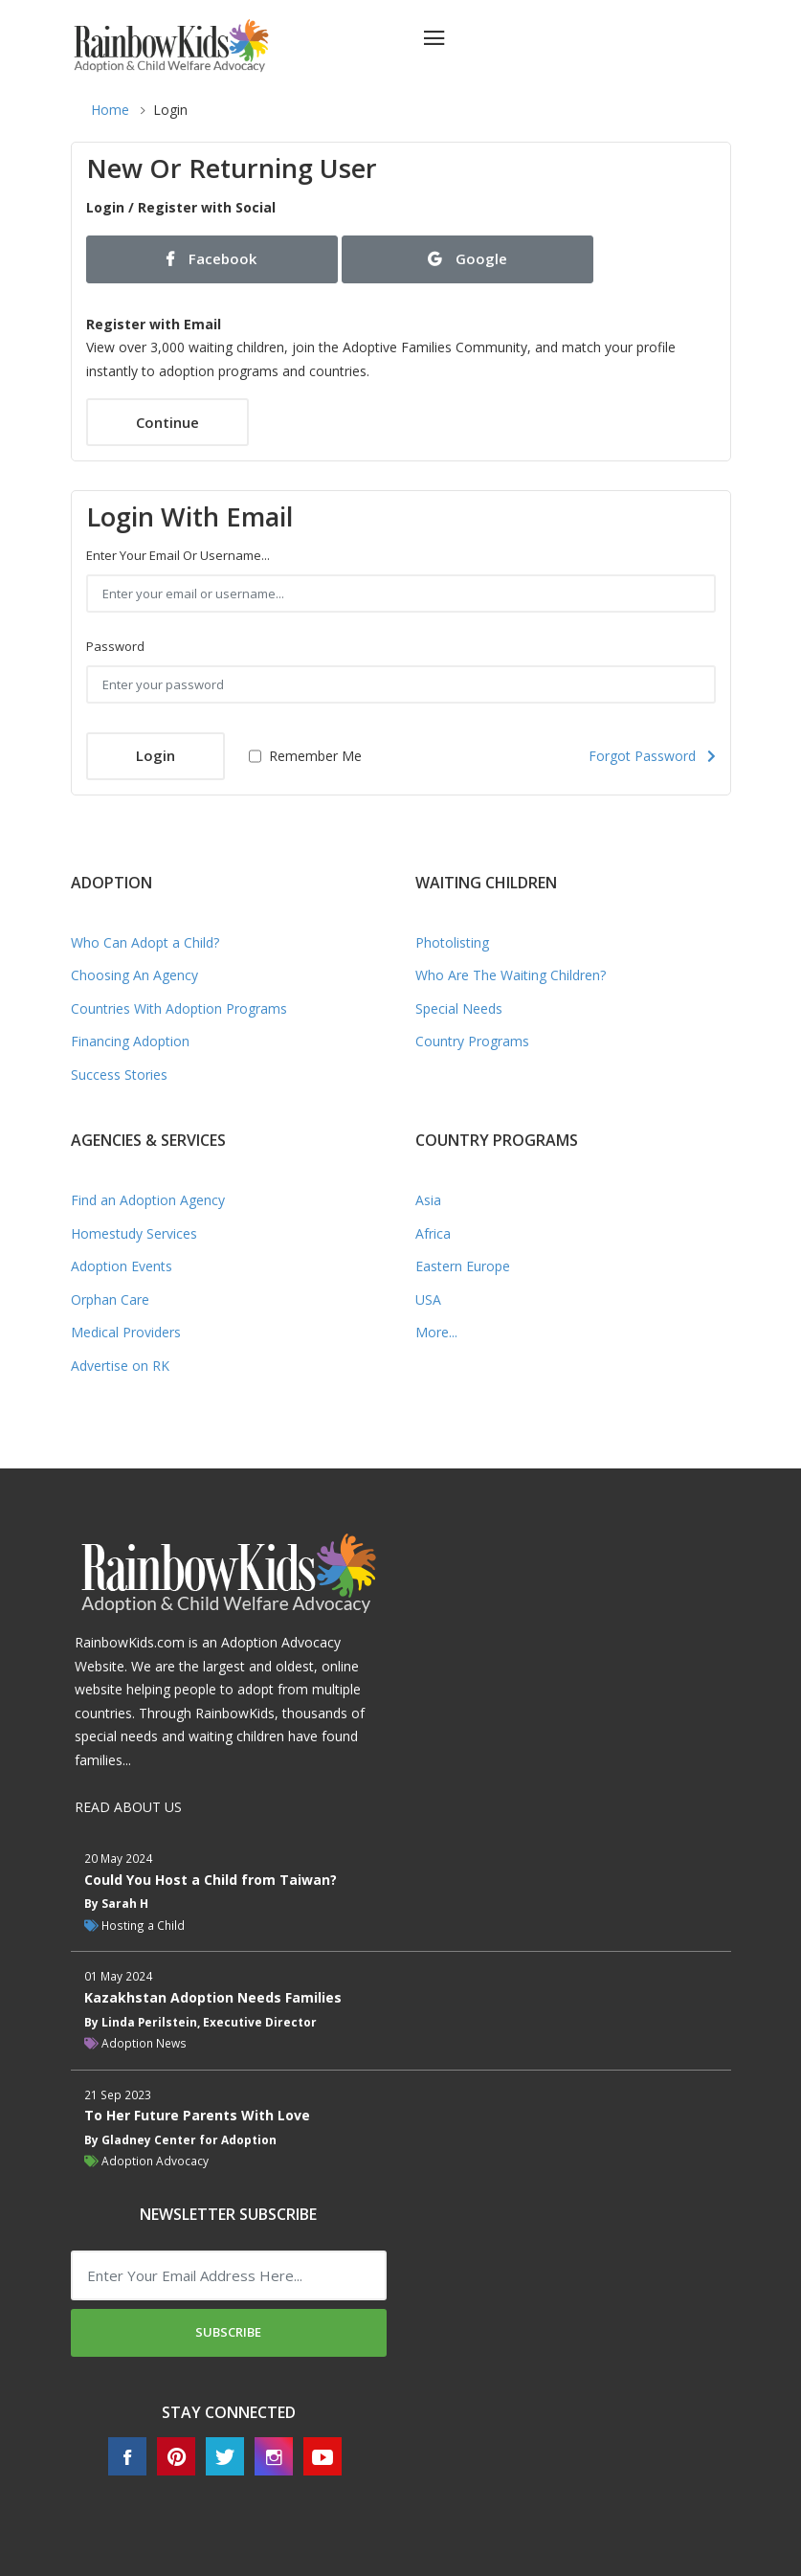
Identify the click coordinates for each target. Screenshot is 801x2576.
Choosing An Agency (134, 975)
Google (467, 258)
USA (428, 1299)
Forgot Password (652, 756)
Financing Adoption (130, 1041)
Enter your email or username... (178, 555)
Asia (428, 1200)
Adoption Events (121, 1266)
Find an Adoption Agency (148, 1200)
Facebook (211, 258)
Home (110, 110)
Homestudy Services (134, 1233)
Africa (433, 1233)
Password (115, 646)
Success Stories (119, 1074)
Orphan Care (110, 1299)
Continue (167, 422)
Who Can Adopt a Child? (145, 942)
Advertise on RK (120, 1365)
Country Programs (472, 1041)
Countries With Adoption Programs (179, 1008)
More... (436, 1332)
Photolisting (452, 942)
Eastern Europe (462, 1266)
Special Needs (458, 1008)
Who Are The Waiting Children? (510, 975)
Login (155, 755)
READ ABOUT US (128, 1807)
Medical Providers (126, 1332)
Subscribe (228, 2332)
